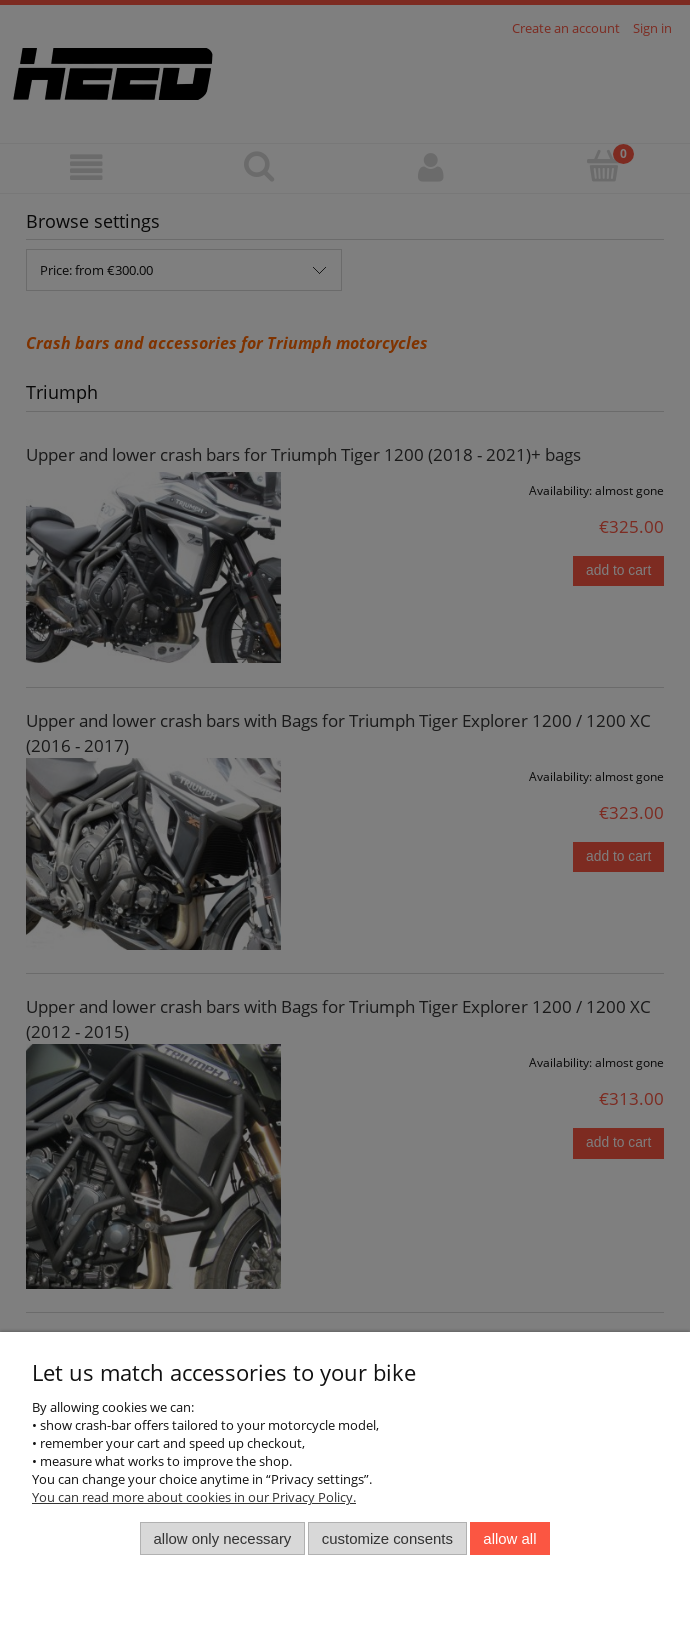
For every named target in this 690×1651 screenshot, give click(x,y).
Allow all (509, 1538)
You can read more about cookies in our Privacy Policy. (194, 1497)
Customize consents (387, 1538)
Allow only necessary (223, 1538)
